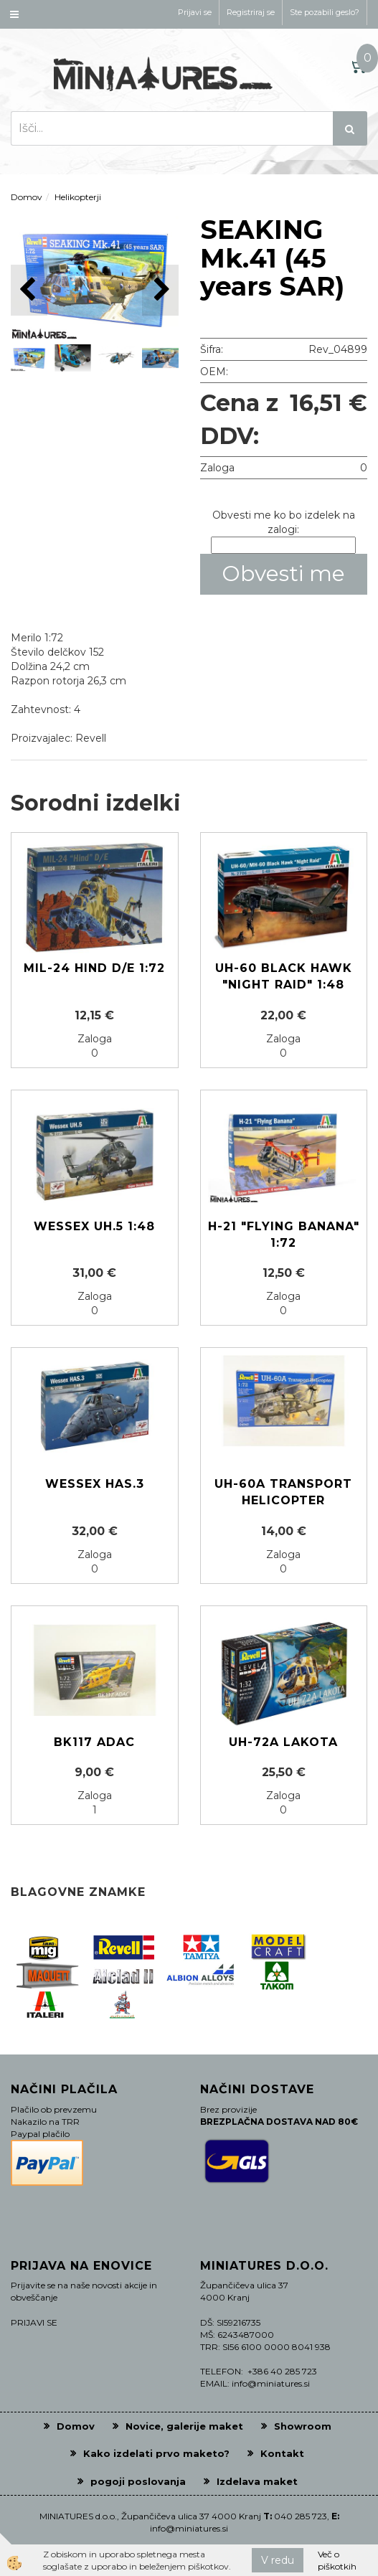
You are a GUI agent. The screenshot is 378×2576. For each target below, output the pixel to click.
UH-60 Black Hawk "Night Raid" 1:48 (283, 976)
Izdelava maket (257, 2481)
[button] (160, 290)
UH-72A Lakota (283, 1742)
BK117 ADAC (94, 1742)
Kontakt (282, 2453)
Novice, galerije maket (184, 2426)
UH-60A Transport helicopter (283, 1492)
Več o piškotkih (337, 2560)
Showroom (302, 2426)
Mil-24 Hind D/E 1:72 (94, 968)
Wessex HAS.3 (94, 1484)
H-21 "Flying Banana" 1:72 (283, 1234)
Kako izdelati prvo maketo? (156, 2453)
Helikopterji (78, 197)
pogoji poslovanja (138, 2481)
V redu (277, 2560)
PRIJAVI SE (34, 2322)
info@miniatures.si (189, 2528)
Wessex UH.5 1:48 (94, 1226)
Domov (26, 197)
